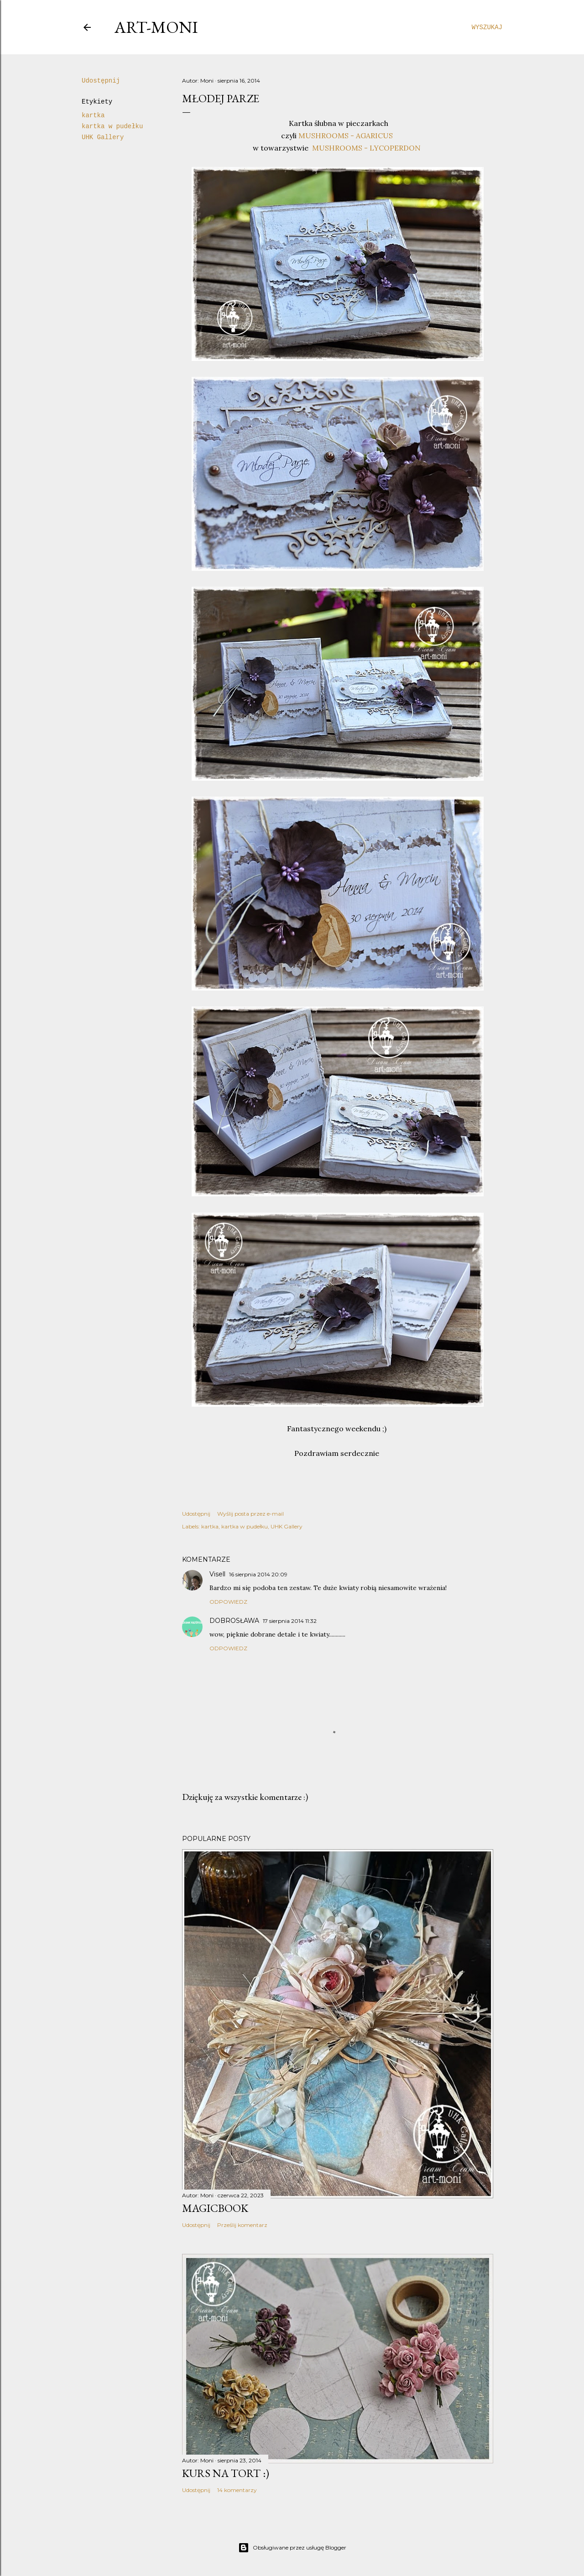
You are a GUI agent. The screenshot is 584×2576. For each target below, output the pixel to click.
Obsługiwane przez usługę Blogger (292, 2547)
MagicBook (215, 2208)
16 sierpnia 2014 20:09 (258, 1574)
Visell (217, 1574)
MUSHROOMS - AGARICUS (345, 135)
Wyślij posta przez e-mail (250, 1513)
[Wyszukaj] (487, 27)
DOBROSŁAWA (234, 1621)
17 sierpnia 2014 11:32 (290, 1620)
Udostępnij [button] (101, 80)
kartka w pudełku (112, 126)
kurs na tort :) (225, 2473)
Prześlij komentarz (242, 2224)
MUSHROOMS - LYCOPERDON (366, 147)
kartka (93, 115)
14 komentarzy (237, 2490)
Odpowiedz (228, 1601)
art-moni (156, 27)
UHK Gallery (103, 137)
